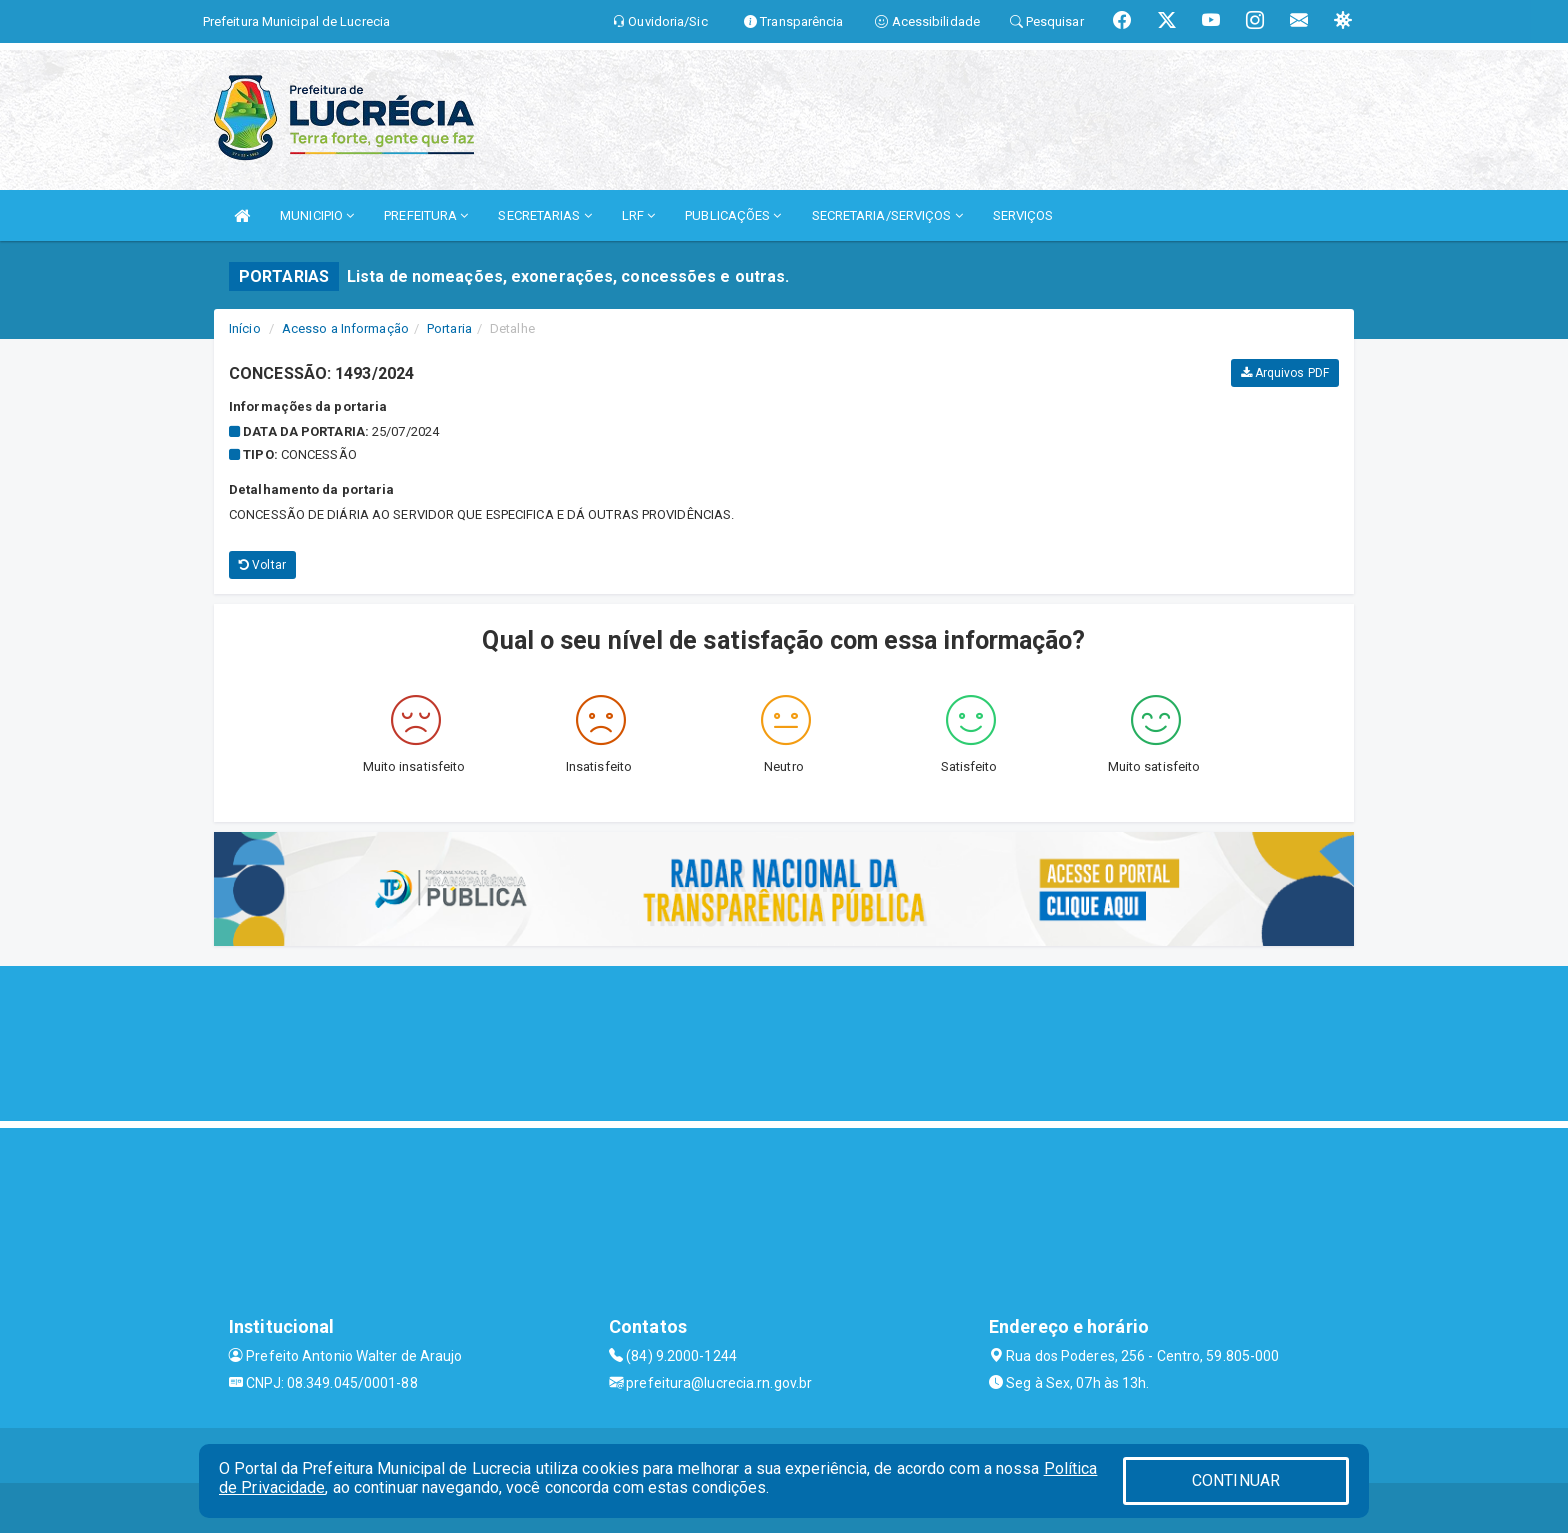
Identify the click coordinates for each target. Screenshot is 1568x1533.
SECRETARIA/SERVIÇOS (887, 215)
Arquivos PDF (1285, 373)
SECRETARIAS (544, 215)
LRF (639, 215)
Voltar (262, 565)
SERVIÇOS (1023, 215)
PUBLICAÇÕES (733, 215)
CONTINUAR (1236, 1480)
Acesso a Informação (345, 328)
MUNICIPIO (317, 215)
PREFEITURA (426, 215)
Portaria (449, 328)
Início (245, 328)
